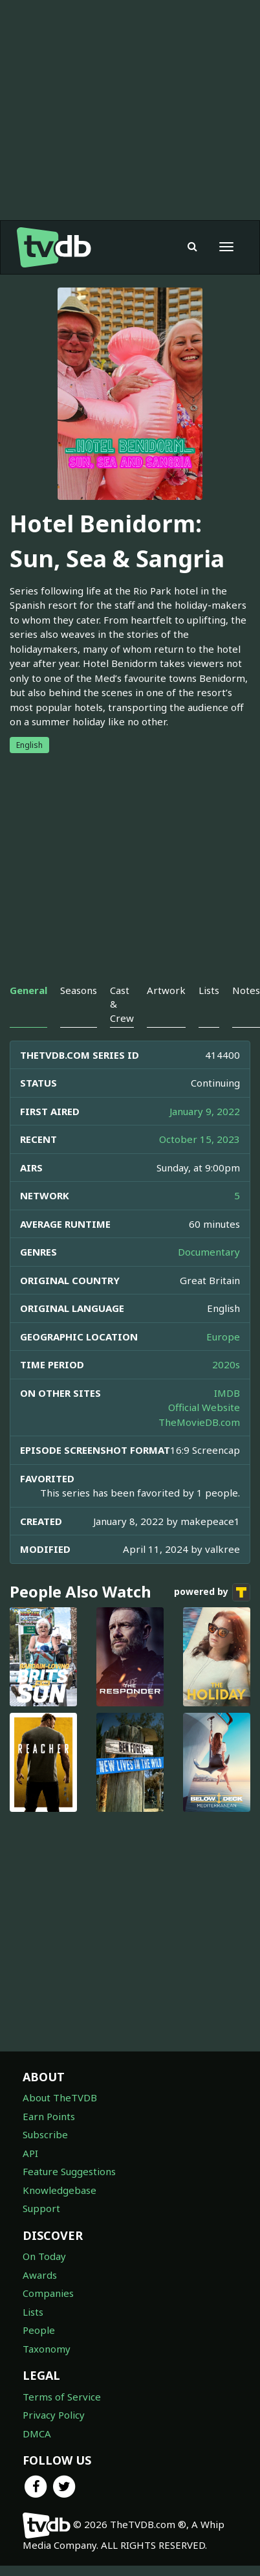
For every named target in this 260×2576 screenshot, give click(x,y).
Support (41, 2208)
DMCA (37, 2433)
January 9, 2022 (204, 1111)
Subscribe (45, 2134)
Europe (223, 1336)
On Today (44, 2256)
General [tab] (28, 990)
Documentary (209, 1251)
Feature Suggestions (69, 2171)
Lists (33, 2311)
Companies (48, 2293)
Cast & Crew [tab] (122, 1004)
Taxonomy (46, 2348)
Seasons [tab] (78, 990)
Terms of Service (62, 2396)
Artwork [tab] (166, 990)
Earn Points (49, 2116)
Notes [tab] (246, 990)
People (39, 2329)
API (30, 2153)
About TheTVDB (60, 2097)
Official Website (204, 1407)
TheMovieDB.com (199, 1422)
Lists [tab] (209, 990)
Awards (40, 2274)
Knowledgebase (59, 2190)
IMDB (227, 1392)
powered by (212, 1592)
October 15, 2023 (199, 1139)
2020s (226, 1364)
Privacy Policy (54, 2414)
